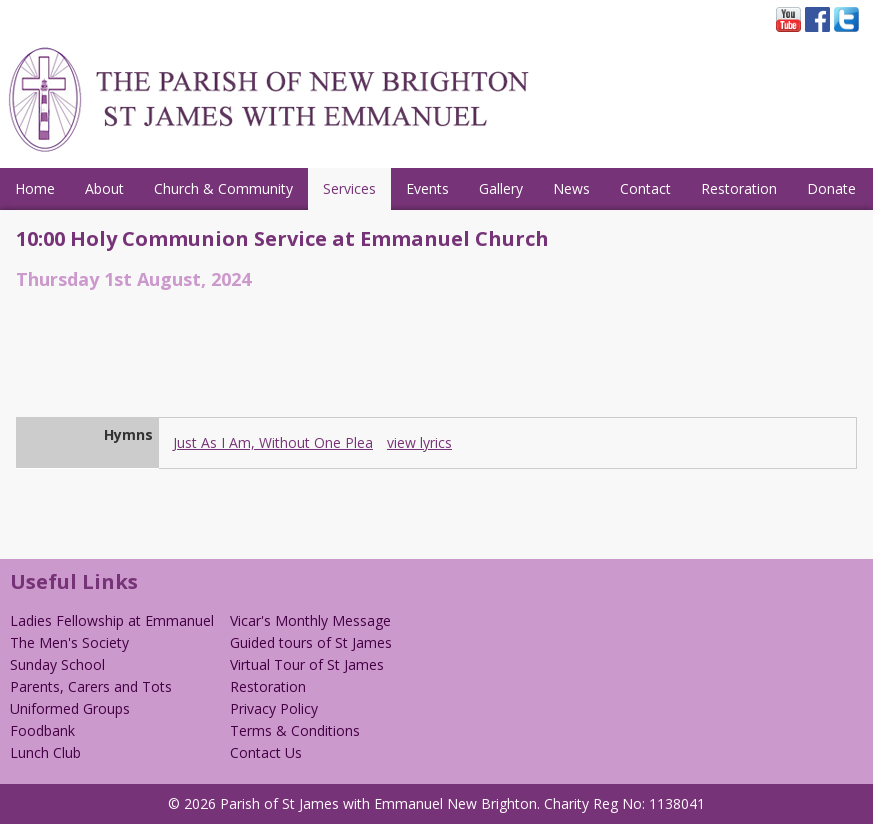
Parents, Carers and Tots (91, 686)
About (104, 188)
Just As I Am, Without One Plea (273, 442)
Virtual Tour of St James (307, 664)
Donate (831, 188)
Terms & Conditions (295, 730)
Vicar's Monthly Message (310, 620)
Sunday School (57, 664)
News (571, 188)
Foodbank (42, 730)
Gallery (501, 188)
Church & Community (223, 188)
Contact (645, 188)
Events (427, 188)
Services (349, 188)
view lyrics (419, 442)
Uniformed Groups (70, 708)
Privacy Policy (274, 708)
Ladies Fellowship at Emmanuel (112, 620)
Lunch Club (45, 752)
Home (35, 188)
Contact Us (266, 752)
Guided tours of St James (311, 642)
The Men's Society (69, 642)
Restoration (739, 188)
